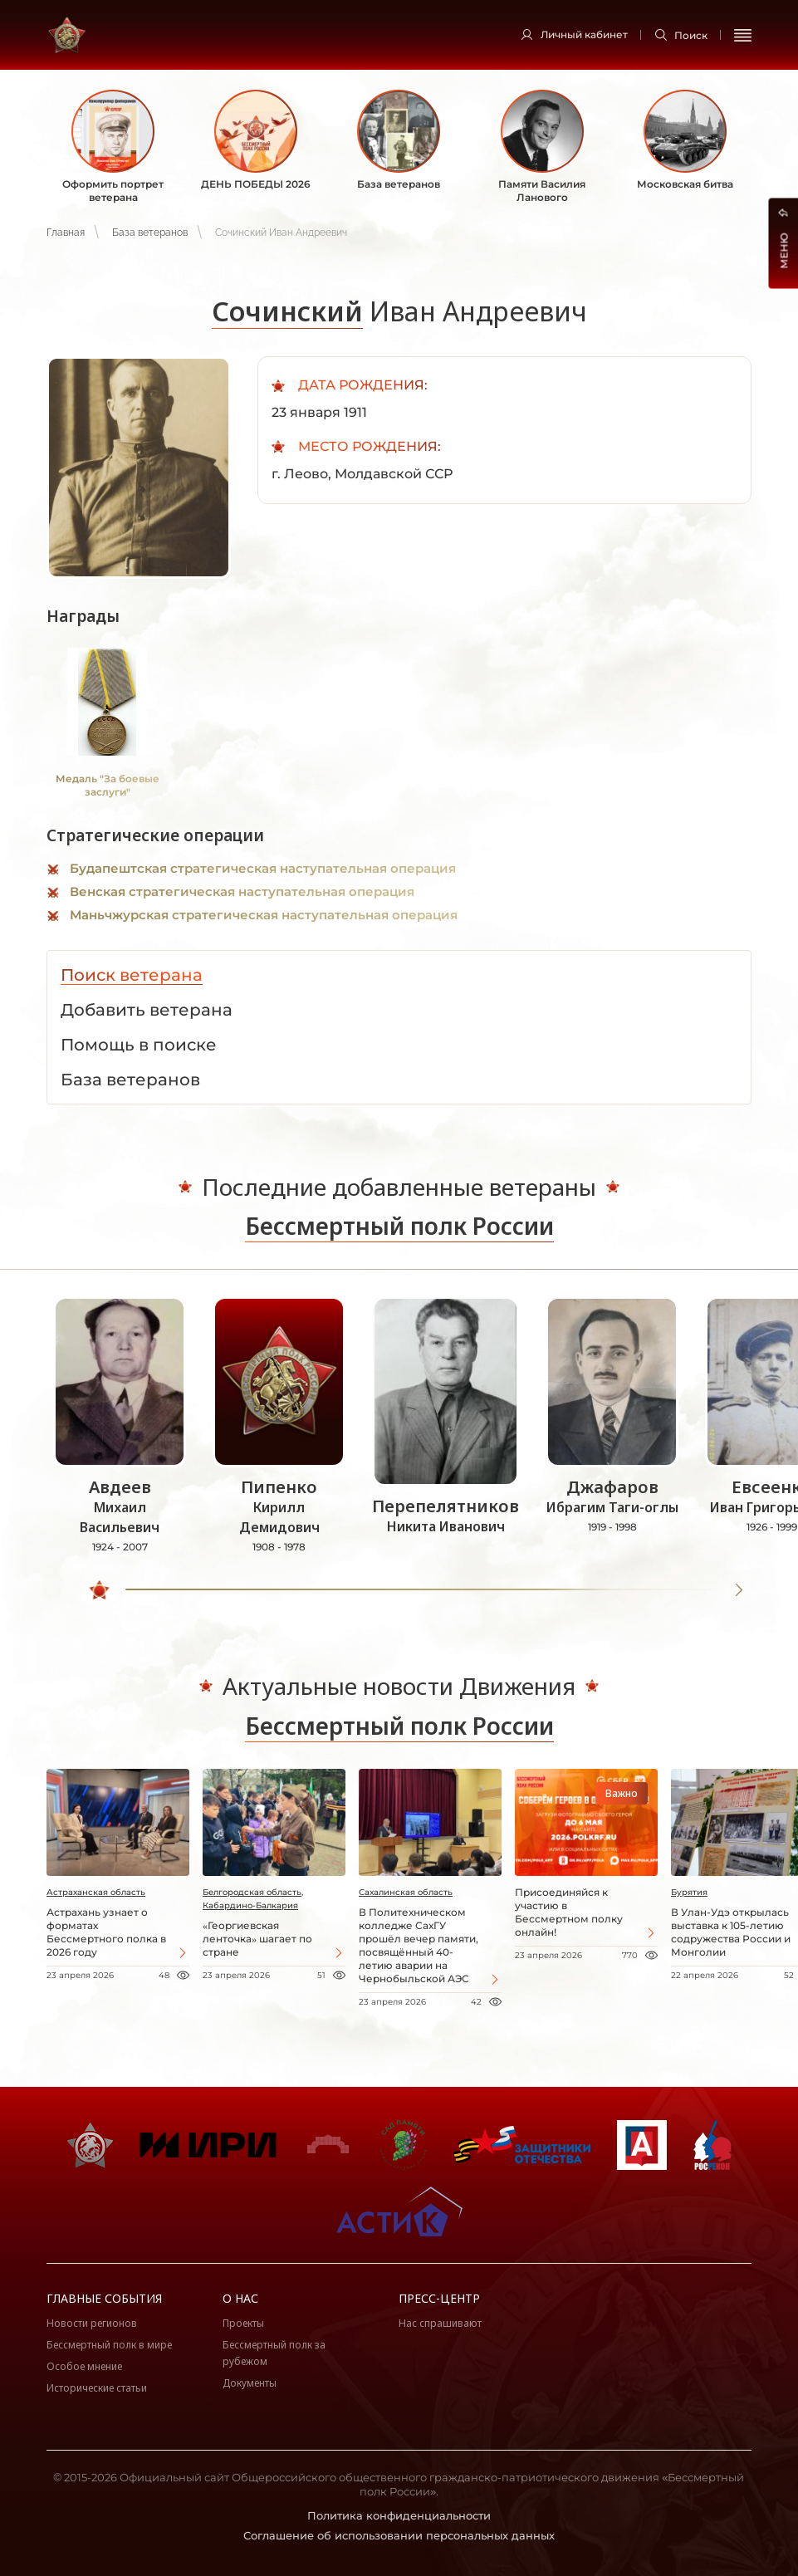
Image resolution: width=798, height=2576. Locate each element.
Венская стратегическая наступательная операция (242, 891)
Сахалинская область (406, 1892)
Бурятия (689, 1892)
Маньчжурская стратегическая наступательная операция (264, 915)
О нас (240, 2298)
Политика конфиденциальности (399, 2515)
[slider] (100, 1590)
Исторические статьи (97, 2388)
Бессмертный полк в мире (109, 2345)
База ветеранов (150, 232)
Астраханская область (96, 1892)
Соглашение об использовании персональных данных (399, 2535)
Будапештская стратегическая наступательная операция (263, 868)
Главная (66, 232)
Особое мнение (84, 2366)
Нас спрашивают (440, 2323)
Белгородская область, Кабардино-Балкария (253, 1899)
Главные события (104, 2298)
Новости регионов (92, 2323)
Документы (250, 2383)
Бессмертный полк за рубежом (274, 2353)
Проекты (243, 2323)
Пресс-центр (439, 2298)
